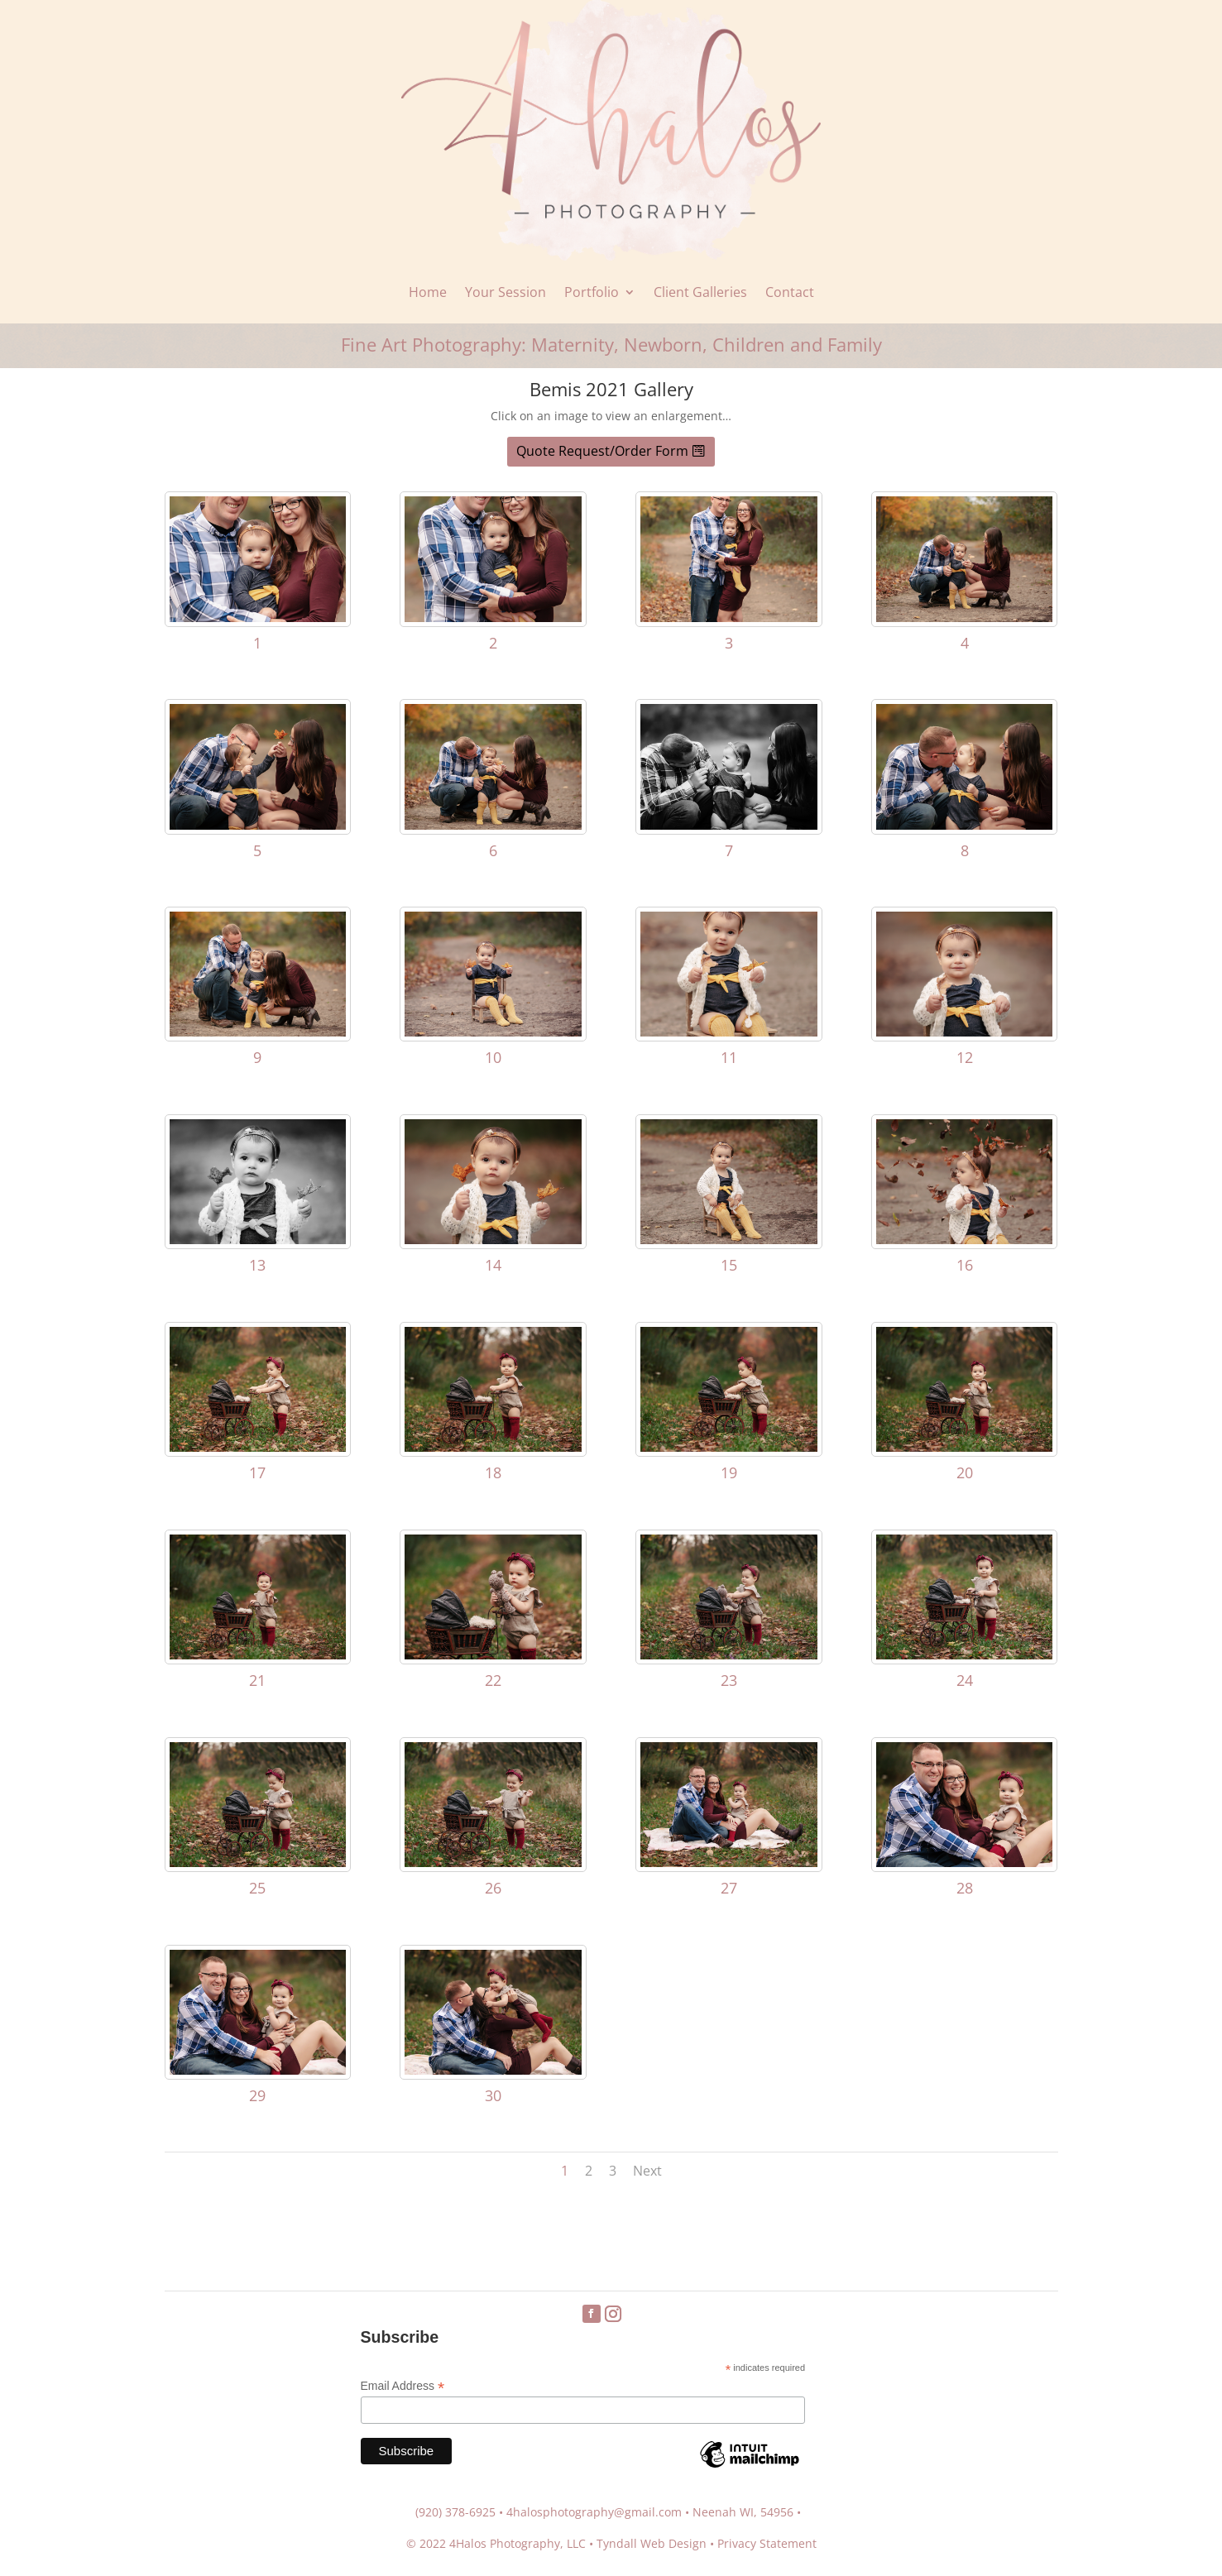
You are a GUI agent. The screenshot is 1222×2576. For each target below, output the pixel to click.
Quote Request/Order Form (602, 451)
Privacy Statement (767, 2543)
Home (428, 292)
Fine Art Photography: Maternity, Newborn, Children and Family (611, 344)
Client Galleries (700, 292)
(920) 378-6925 (455, 2512)
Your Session (505, 292)
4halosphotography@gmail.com (594, 2512)
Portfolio (591, 292)
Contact (789, 292)
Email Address (403, 2386)
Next (647, 2171)
